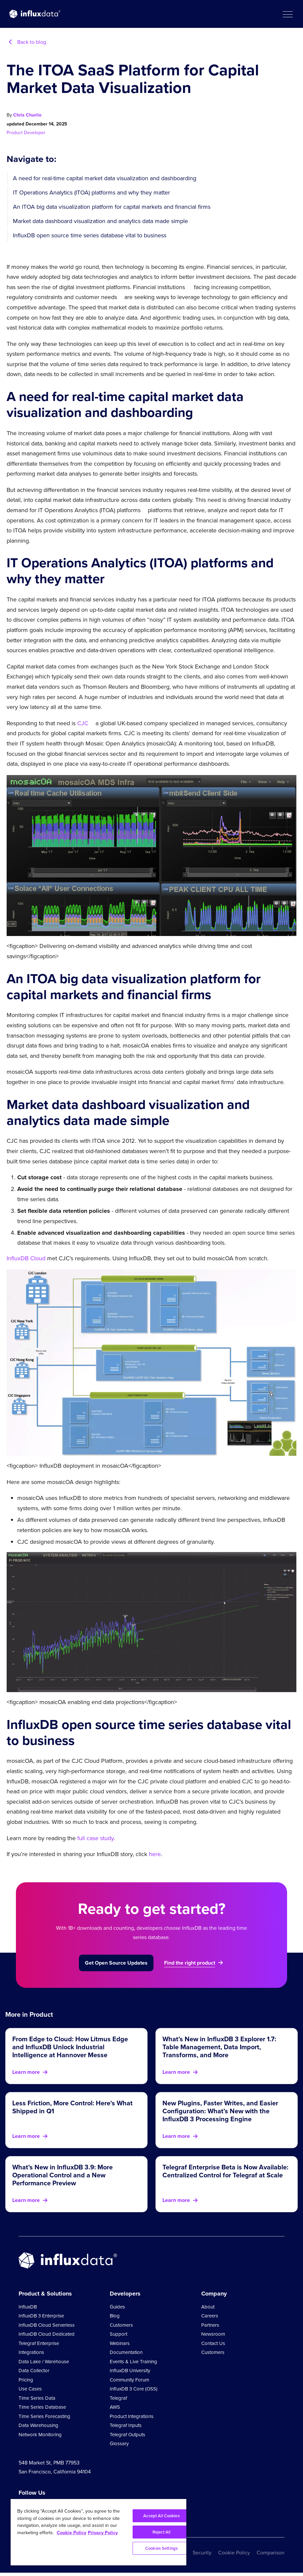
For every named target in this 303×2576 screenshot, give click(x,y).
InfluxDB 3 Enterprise (41, 2315)
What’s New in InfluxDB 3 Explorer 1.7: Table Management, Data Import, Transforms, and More (219, 2047)
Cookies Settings (161, 2548)
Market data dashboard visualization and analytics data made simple (100, 221)
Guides (117, 2306)
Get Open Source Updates (116, 1963)
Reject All (161, 2532)
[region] (98, 2532)
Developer (34, 132)
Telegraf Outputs (127, 2434)
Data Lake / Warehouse (44, 2361)
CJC (82, 723)
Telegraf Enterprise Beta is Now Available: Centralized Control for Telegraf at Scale (225, 2171)
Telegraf (118, 2398)
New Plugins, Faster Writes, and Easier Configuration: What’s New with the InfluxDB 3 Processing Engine (220, 2111)
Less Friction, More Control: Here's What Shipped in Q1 (72, 2107)
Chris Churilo (27, 115)
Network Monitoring (40, 2434)
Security (202, 2552)
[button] (287, 14)
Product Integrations (131, 2416)
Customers (121, 2325)
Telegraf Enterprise (39, 2343)
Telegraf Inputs (126, 2425)
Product (15, 132)
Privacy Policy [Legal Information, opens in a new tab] (103, 2532)
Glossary (119, 2443)
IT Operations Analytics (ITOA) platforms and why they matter (91, 192)
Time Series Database (42, 2407)
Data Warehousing (38, 2425)
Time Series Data (37, 2398)
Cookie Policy (234, 2552)
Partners (210, 2325)
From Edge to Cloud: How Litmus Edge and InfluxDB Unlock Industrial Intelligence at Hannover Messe (70, 2047)
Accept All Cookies (161, 2516)
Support (118, 2334)
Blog (115, 2315)
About (207, 2306)
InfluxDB (28, 2306)
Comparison (270, 2552)
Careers (209, 2315)
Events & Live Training (133, 2361)
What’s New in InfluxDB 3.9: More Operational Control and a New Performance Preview (62, 2175)
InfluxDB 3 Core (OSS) (133, 2388)
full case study (95, 1838)
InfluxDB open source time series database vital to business (89, 235)
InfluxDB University (130, 2370)
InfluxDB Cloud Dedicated (47, 2334)
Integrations (31, 2352)
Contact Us (213, 2343)
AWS (115, 2407)
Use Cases (30, 2388)
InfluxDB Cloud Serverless (47, 2325)
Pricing (26, 2379)
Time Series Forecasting (44, 2416)
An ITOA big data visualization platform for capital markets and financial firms (112, 206)
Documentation (126, 2352)
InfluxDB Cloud (26, 1258)
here (155, 1854)
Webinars (120, 2343)
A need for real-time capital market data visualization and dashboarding (104, 178)
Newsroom (213, 2334)
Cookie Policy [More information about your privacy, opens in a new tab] (71, 2532)
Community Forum (129, 2379)
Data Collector (34, 2370)
